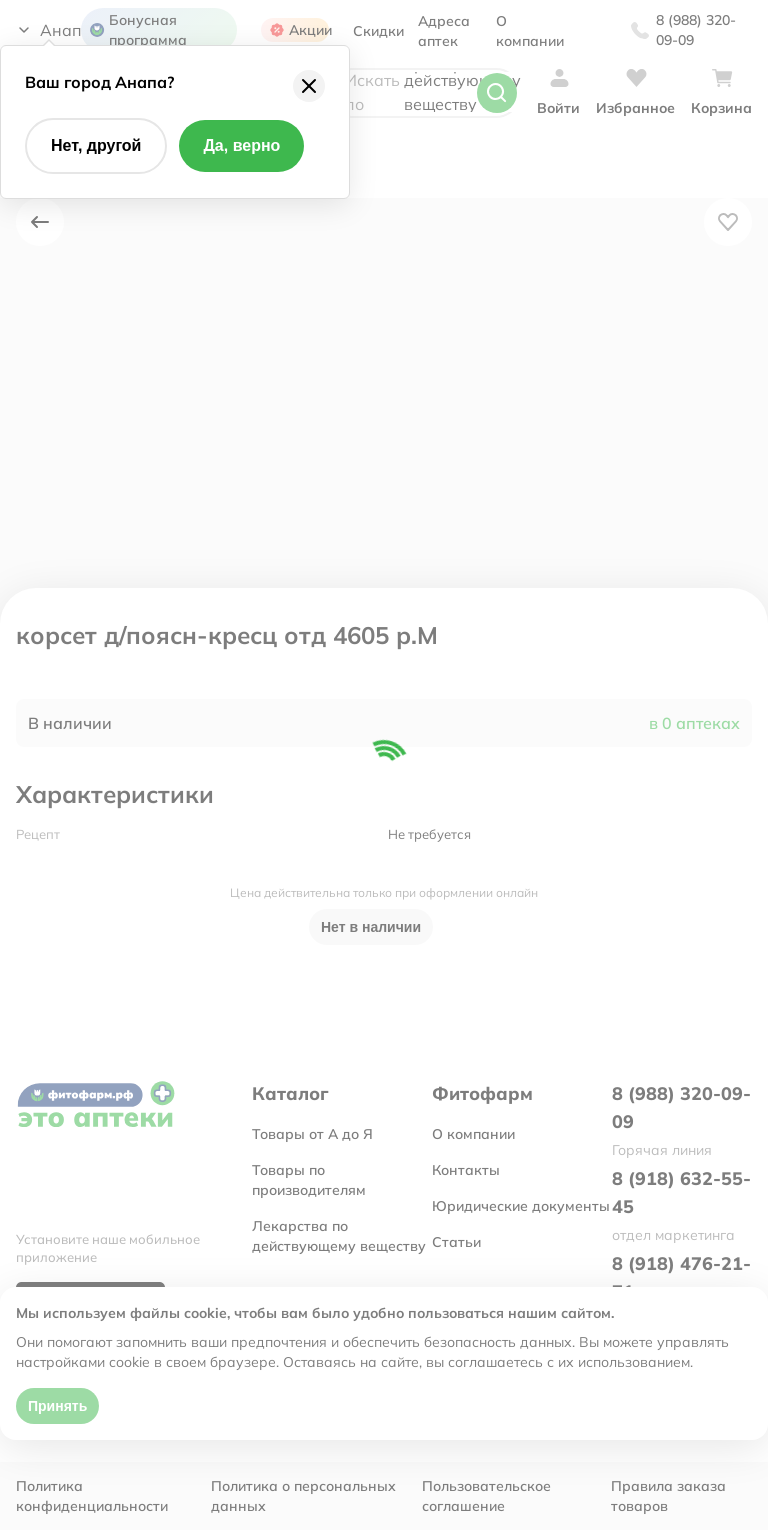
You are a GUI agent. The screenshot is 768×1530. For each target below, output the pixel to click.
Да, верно (241, 145)
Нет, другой (96, 145)
